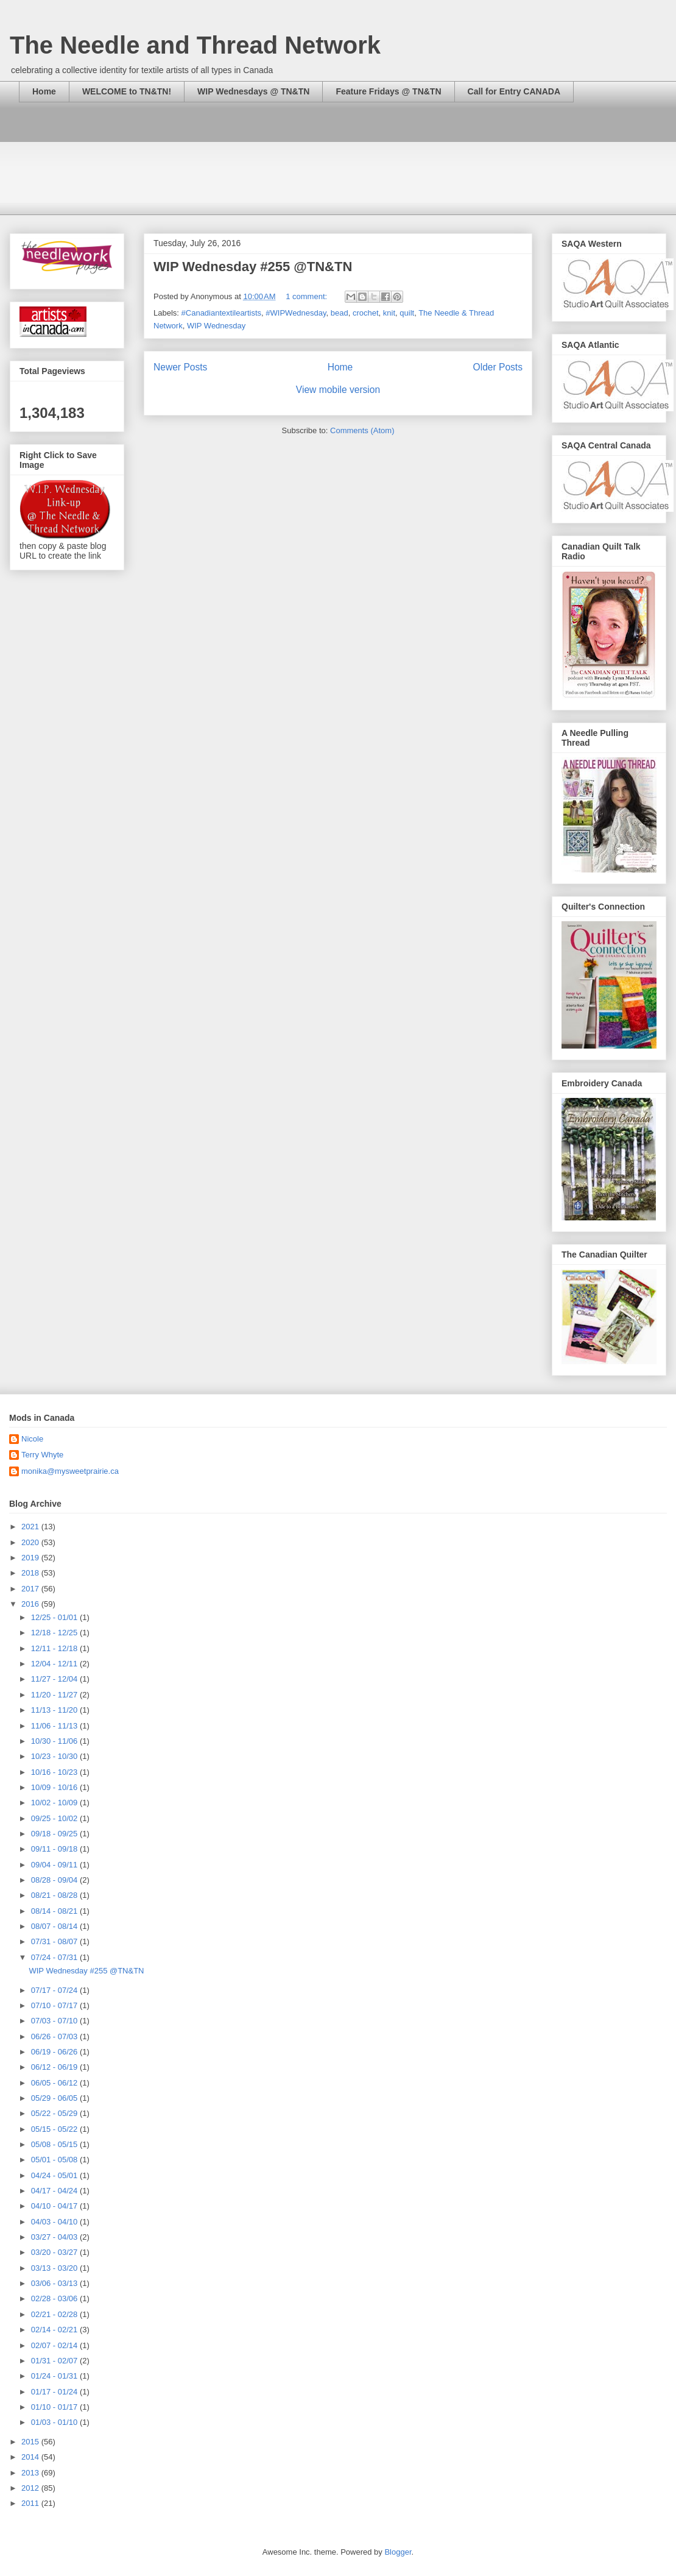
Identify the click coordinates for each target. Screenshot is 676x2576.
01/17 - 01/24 (55, 2391)
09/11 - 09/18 (55, 1848)
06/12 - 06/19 (55, 2067)
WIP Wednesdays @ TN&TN (253, 91)
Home (44, 91)
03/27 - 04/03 (55, 2237)
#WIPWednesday (296, 312)
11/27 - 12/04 (55, 1678)
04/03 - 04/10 (55, 2221)
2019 (31, 1557)
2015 (31, 2441)
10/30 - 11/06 (55, 1741)
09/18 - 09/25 (55, 1833)
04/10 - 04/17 (55, 2205)
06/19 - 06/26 (55, 2051)
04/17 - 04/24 (55, 2190)
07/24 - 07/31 (55, 1957)
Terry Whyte (42, 1454)
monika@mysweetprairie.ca (70, 1471)
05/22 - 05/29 (55, 2113)
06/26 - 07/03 (55, 2036)
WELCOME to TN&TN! (126, 91)
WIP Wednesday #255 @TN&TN (252, 266)
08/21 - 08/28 (55, 1895)
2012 (31, 2488)
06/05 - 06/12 (55, 2082)
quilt (407, 312)
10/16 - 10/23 (55, 1772)
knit (389, 312)
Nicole (32, 1438)
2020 (31, 1542)
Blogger (397, 2552)
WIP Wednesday (216, 325)
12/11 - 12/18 (55, 1648)
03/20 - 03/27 (55, 2252)
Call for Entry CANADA (514, 91)
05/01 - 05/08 (55, 2159)
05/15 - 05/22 (55, 2129)
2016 (31, 1603)
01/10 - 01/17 (55, 2406)
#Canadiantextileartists (221, 312)
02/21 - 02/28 (55, 2314)
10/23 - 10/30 (55, 1756)
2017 (31, 1588)
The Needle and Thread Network (195, 45)
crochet (366, 312)
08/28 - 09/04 (55, 1879)
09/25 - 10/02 (55, 1818)
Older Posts (498, 367)
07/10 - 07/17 (55, 2005)
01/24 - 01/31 (55, 2375)
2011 (31, 2503)
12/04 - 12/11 (55, 1663)
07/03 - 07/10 (55, 2020)
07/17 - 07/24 (55, 1990)
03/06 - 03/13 (55, 2283)
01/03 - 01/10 (55, 2422)
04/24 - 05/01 (55, 2175)
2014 (31, 2456)
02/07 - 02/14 (55, 2345)
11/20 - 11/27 (55, 1694)
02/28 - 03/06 (55, 2298)
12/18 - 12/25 (55, 1632)
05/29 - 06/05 (55, 2098)
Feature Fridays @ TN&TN (388, 91)
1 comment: (307, 296)
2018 (31, 1572)
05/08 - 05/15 (55, 2144)
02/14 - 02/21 (55, 2329)
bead (339, 312)
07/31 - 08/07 (55, 1941)
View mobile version (338, 389)
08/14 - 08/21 (55, 1911)
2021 (31, 1526)
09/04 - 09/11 (55, 1864)
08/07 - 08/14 (55, 1926)
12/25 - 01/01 (55, 1617)
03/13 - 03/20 (55, 2268)
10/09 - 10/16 (55, 1787)
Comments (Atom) (362, 430)
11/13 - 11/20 (55, 1709)
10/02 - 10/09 (55, 1802)
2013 (31, 2472)
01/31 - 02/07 (55, 2360)
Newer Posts (180, 367)
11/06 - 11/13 (55, 1725)
